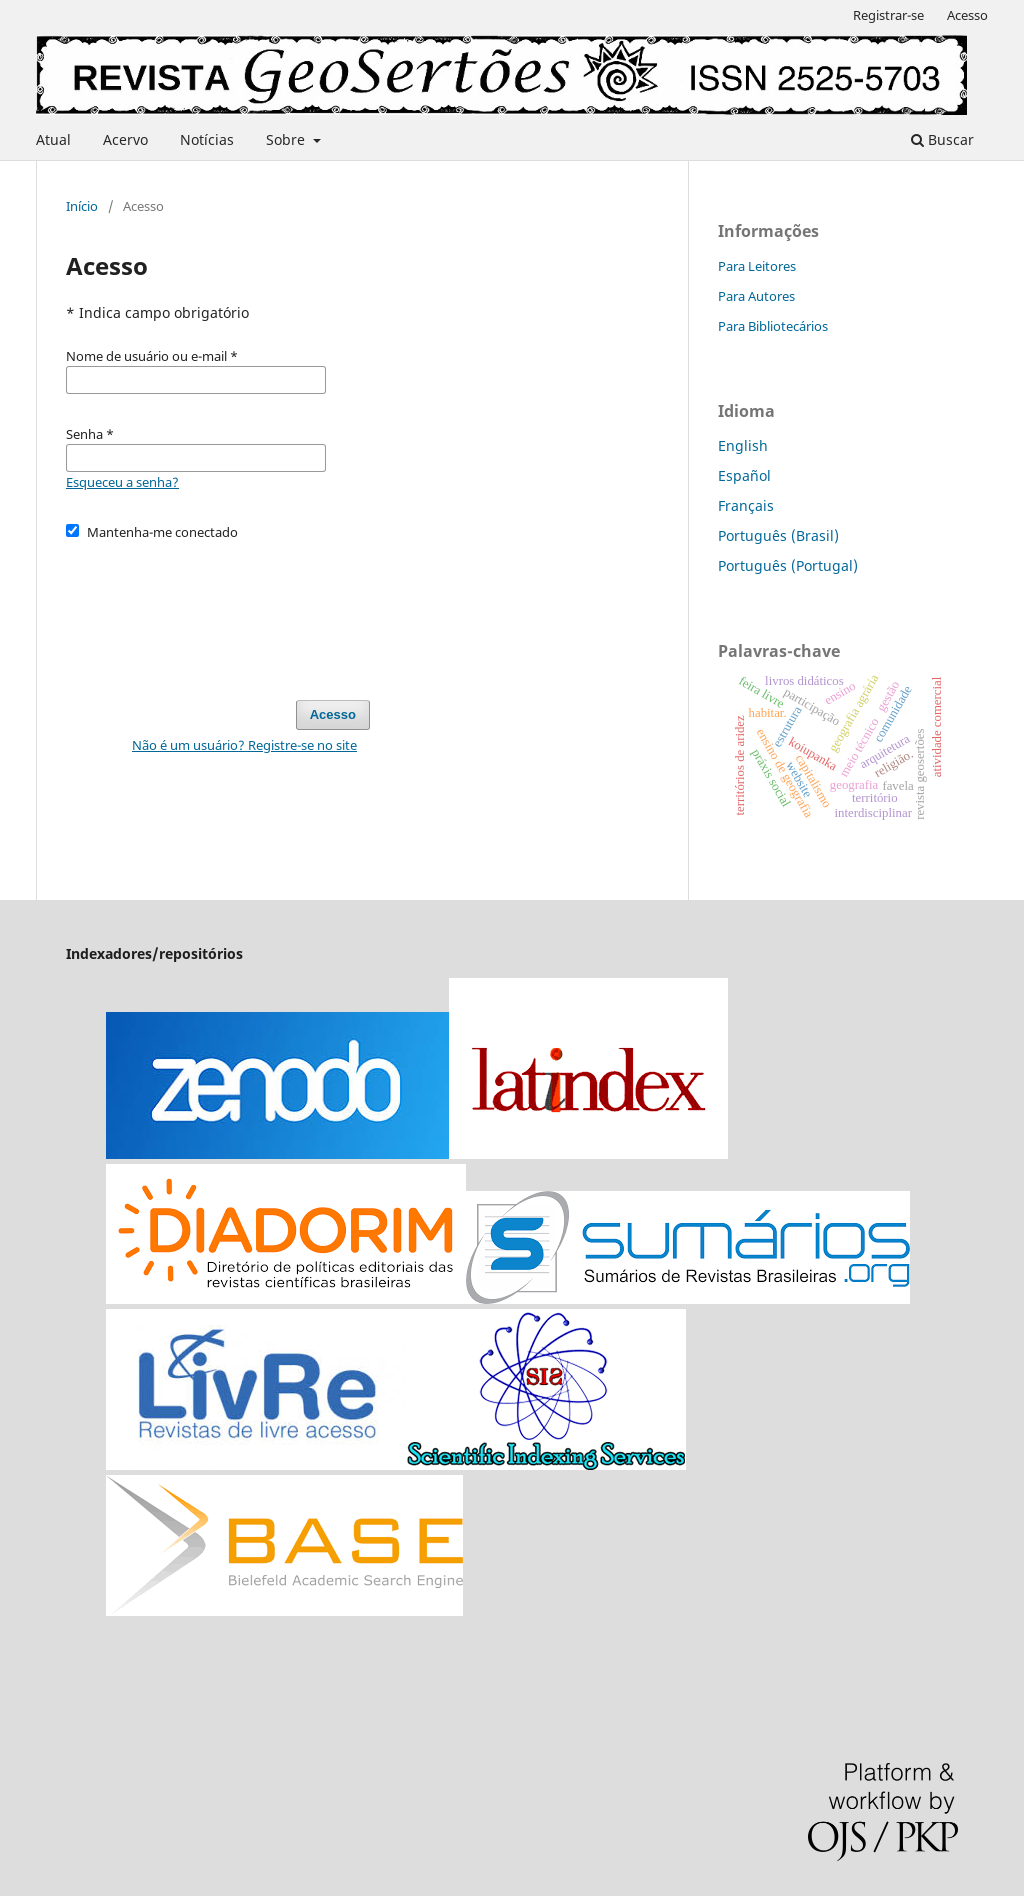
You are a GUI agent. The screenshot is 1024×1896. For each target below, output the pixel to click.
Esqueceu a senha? (122, 482)
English (743, 445)
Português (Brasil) (778, 535)
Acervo (125, 139)
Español (744, 475)
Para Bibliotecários (773, 326)
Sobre (287, 139)
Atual (53, 139)
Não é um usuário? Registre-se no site (244, 745)
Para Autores (756, 296)
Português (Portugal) (788, 565)
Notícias (207, 139)
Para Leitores (757, 266)
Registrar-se (888, 15)
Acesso (967, 15)
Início (82, 206)
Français (746, 505)
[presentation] (218, 611)
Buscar (942, 139)
